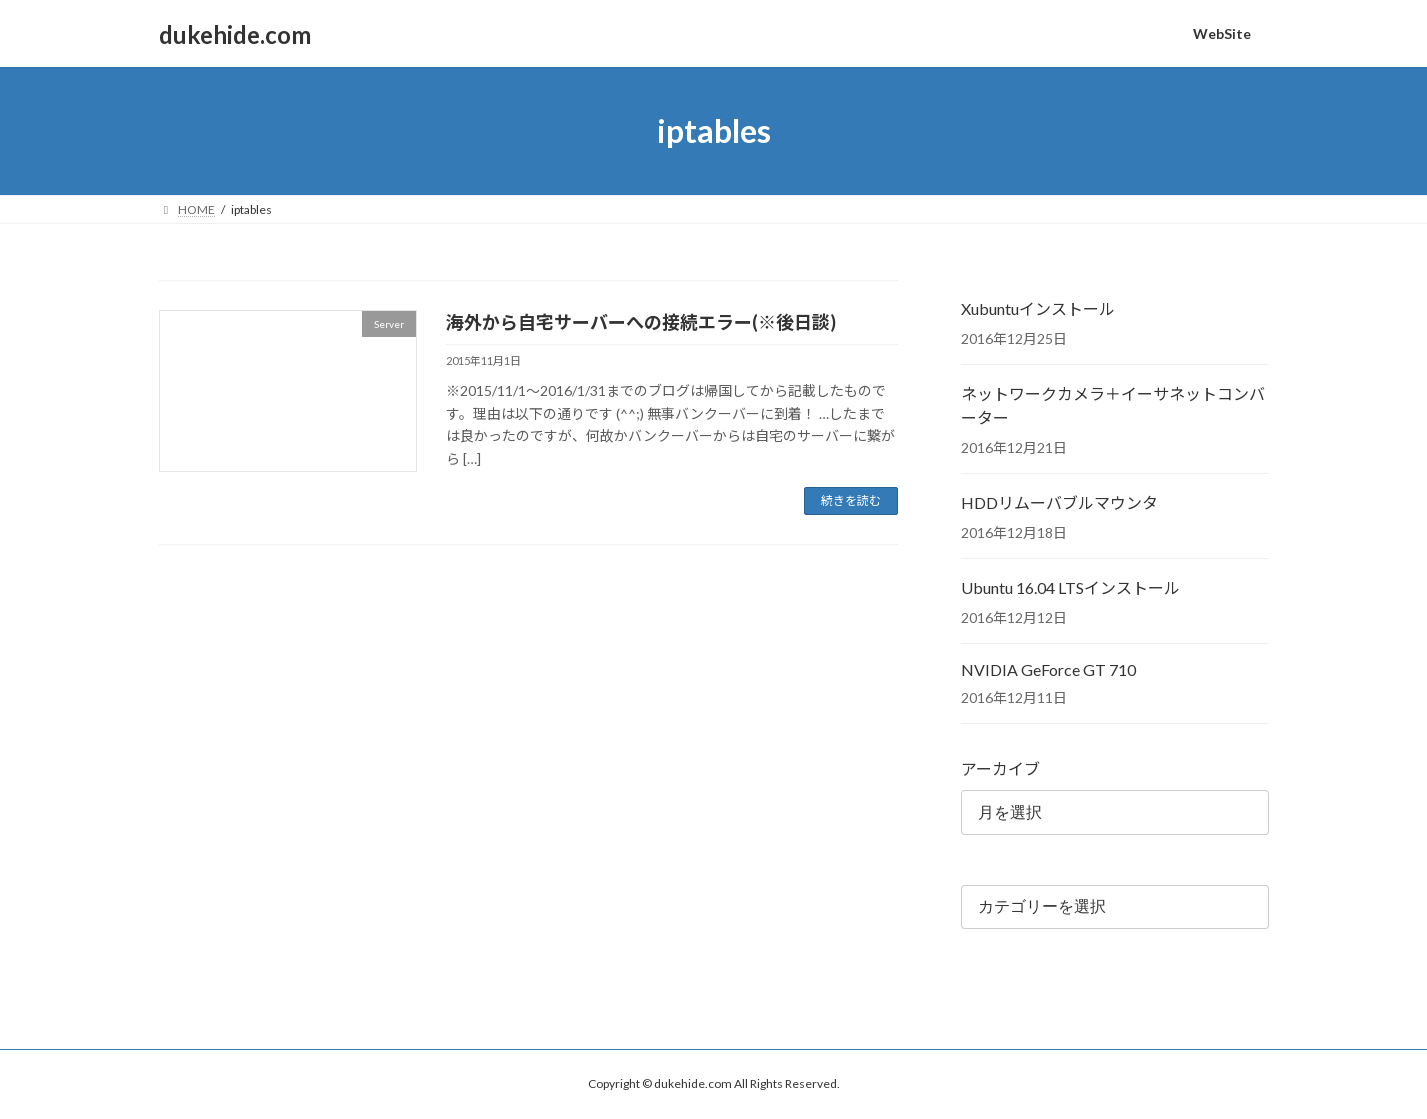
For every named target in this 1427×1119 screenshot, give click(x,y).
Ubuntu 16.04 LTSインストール (1070, 587)
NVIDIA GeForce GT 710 (1048, 669)
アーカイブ (1000, 768)
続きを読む (851, 500)
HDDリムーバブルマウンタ (1059, 502)
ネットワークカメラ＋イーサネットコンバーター (1113, 405)
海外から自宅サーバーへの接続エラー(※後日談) (641, 322)
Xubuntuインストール (1038, 308)
